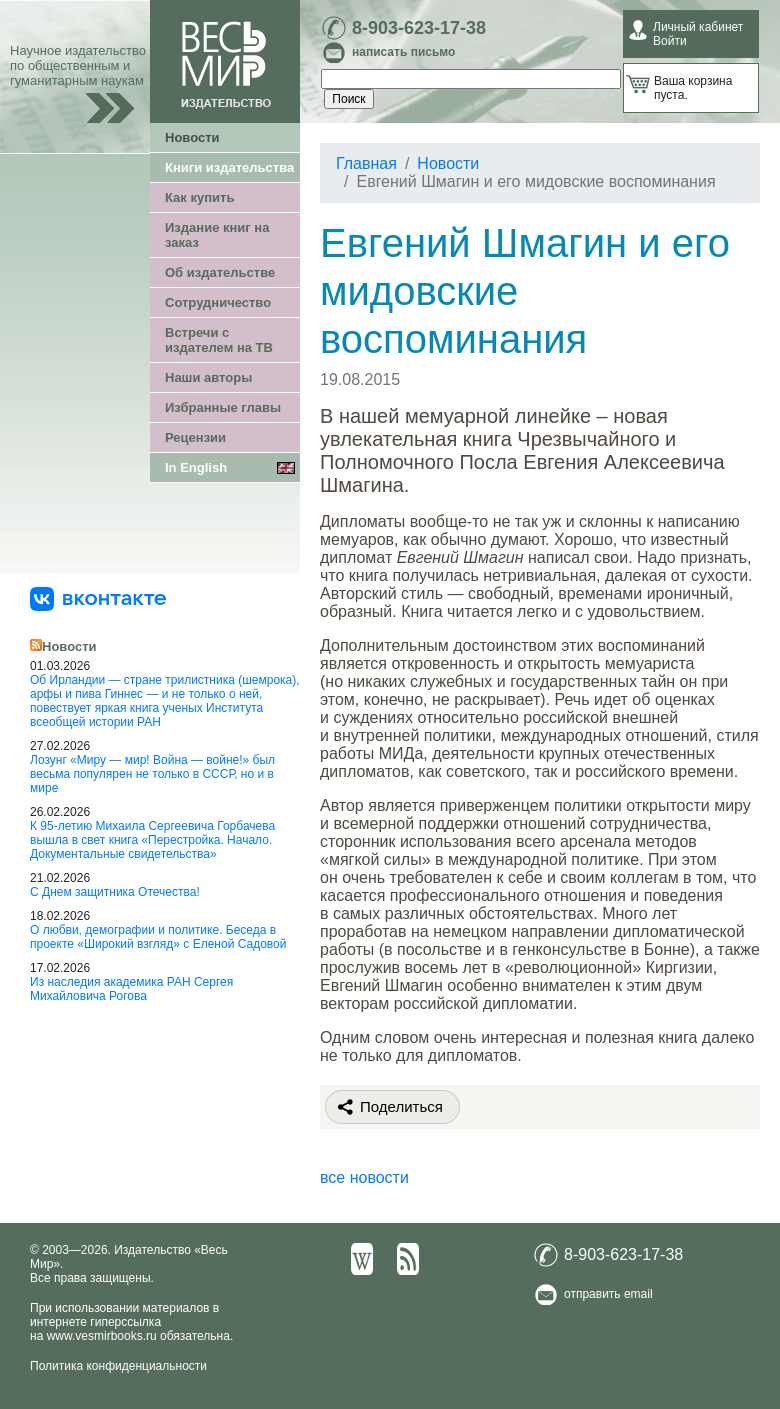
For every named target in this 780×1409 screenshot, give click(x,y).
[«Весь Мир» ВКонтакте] (98, 598)
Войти (670, 41)
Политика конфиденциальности (118, 1366)
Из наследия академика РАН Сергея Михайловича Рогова (131, 989)
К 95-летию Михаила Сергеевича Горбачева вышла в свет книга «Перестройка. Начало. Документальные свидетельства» (152, 840)
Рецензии (195, 437)
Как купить (199, 197)
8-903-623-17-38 (419, 28)
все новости (364, 1177)
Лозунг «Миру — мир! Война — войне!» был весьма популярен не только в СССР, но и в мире (152, 774)
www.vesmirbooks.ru (102, 1336)
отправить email (608, 1294)
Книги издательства (229, 167)
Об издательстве (220, 272)
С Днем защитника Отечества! (115, 892)
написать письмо (403, 52)
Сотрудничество (218, 302)
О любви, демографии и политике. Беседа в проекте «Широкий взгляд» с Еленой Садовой (158, 937)
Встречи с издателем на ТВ (219, 340)
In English (196, 467)
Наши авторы (208, 377)
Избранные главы (223, 407)
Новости (192, 137)
